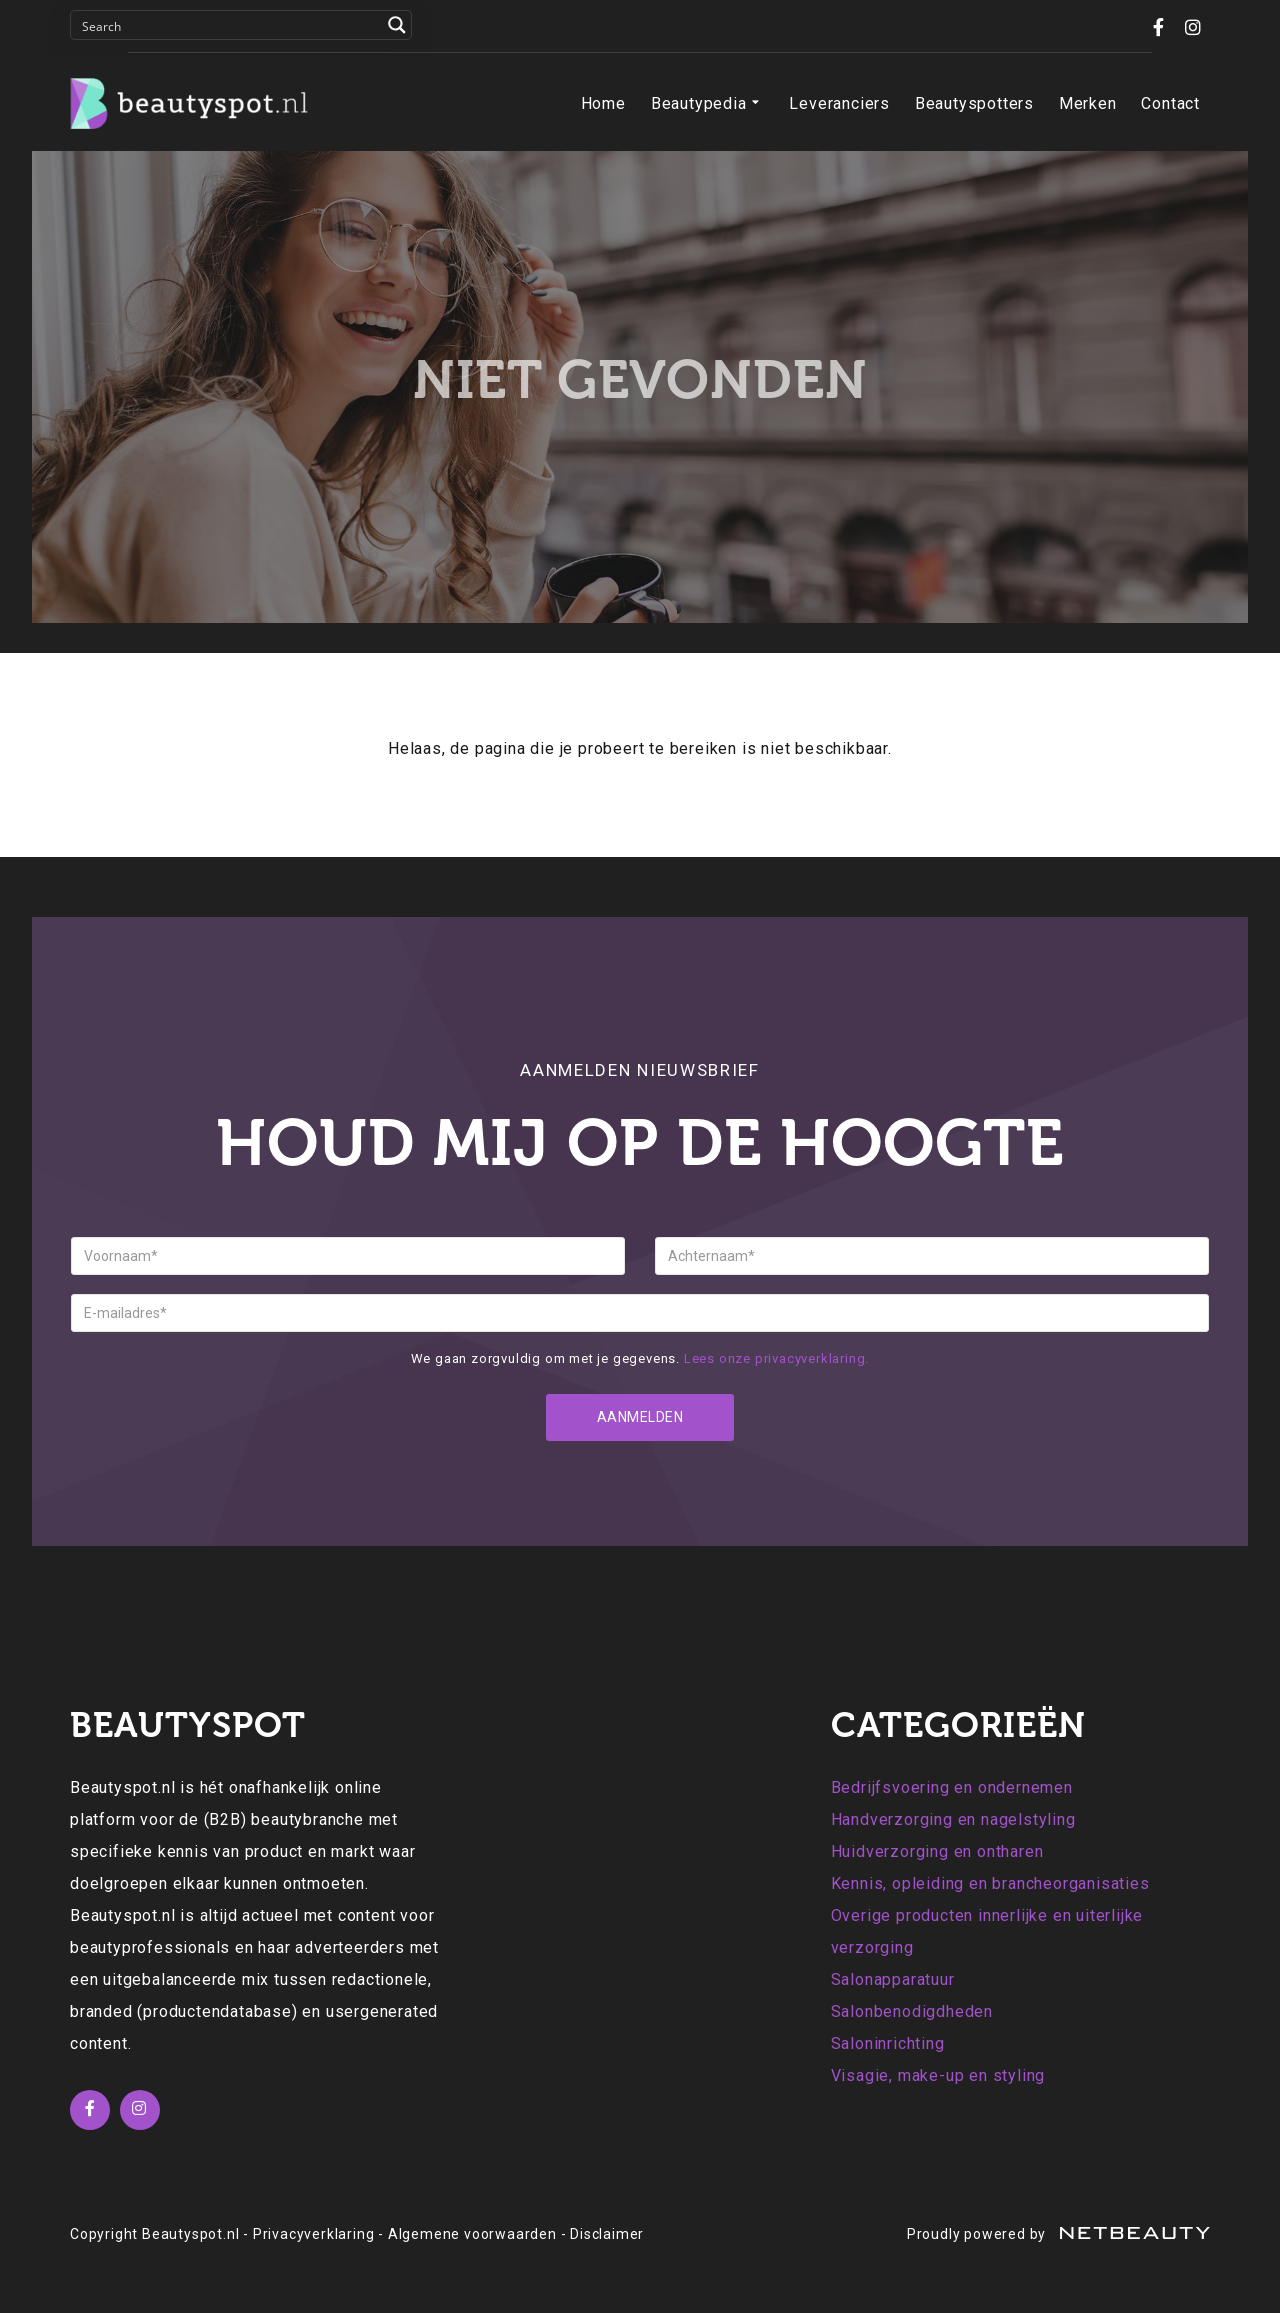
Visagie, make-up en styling (938, 2075)
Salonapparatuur (893, 1979)
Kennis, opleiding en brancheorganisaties (990, 1883)
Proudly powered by (1058, 2234)
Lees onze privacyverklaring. (776, 1358)
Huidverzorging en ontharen (937, 1851)
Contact (1170, 103)
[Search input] (228, 25)
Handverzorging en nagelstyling (953, 1819)
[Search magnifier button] (397, 25)
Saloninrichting (888, 2043)
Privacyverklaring (314, 2234)
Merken (1088, 103)
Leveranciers (839, 103)
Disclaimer (607, 2234)
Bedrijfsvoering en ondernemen (952, 1787)
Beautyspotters (974, 103)
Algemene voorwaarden (472, 2234)
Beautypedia (708, 104)
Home (603, 103)
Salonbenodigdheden (912, 2011)
